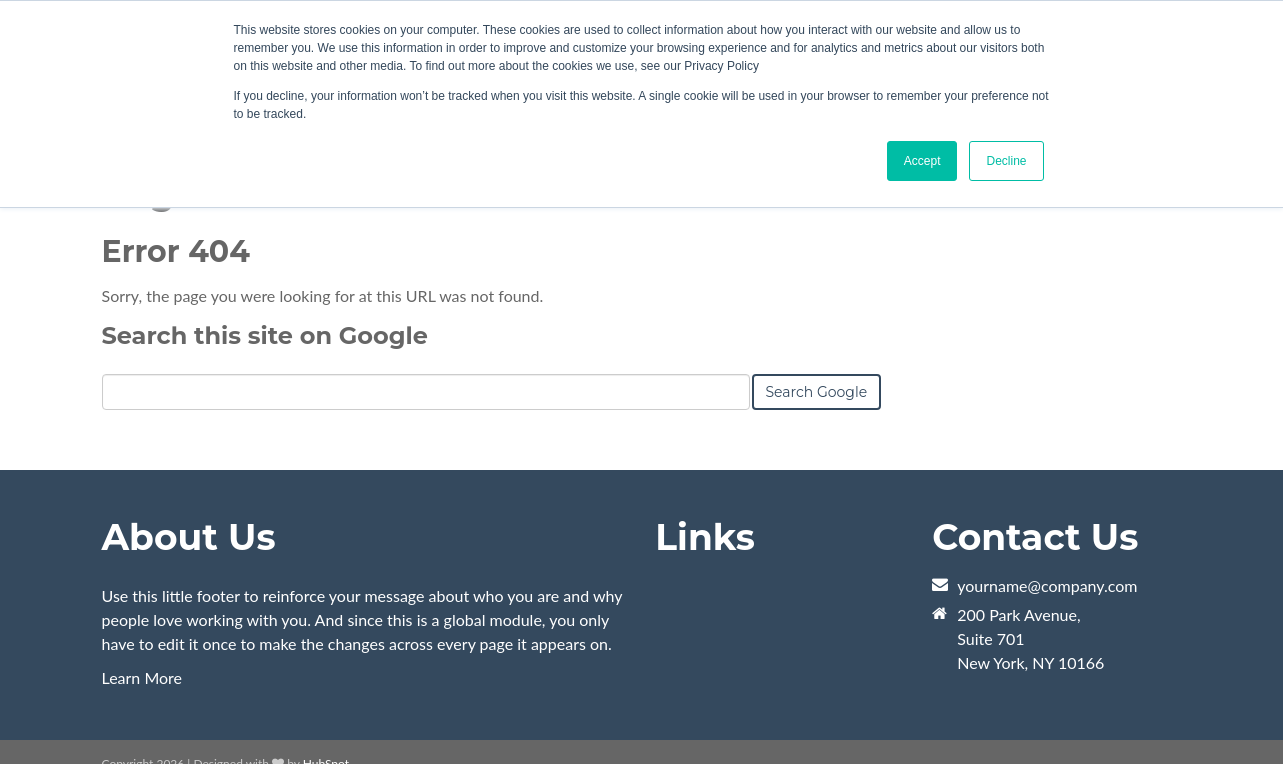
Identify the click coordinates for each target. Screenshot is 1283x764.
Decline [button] (1006, 161)
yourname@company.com (1047, 585)
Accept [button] (922, 161)
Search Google (817, 392)
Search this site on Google (265, 335)
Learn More (142, 677)
